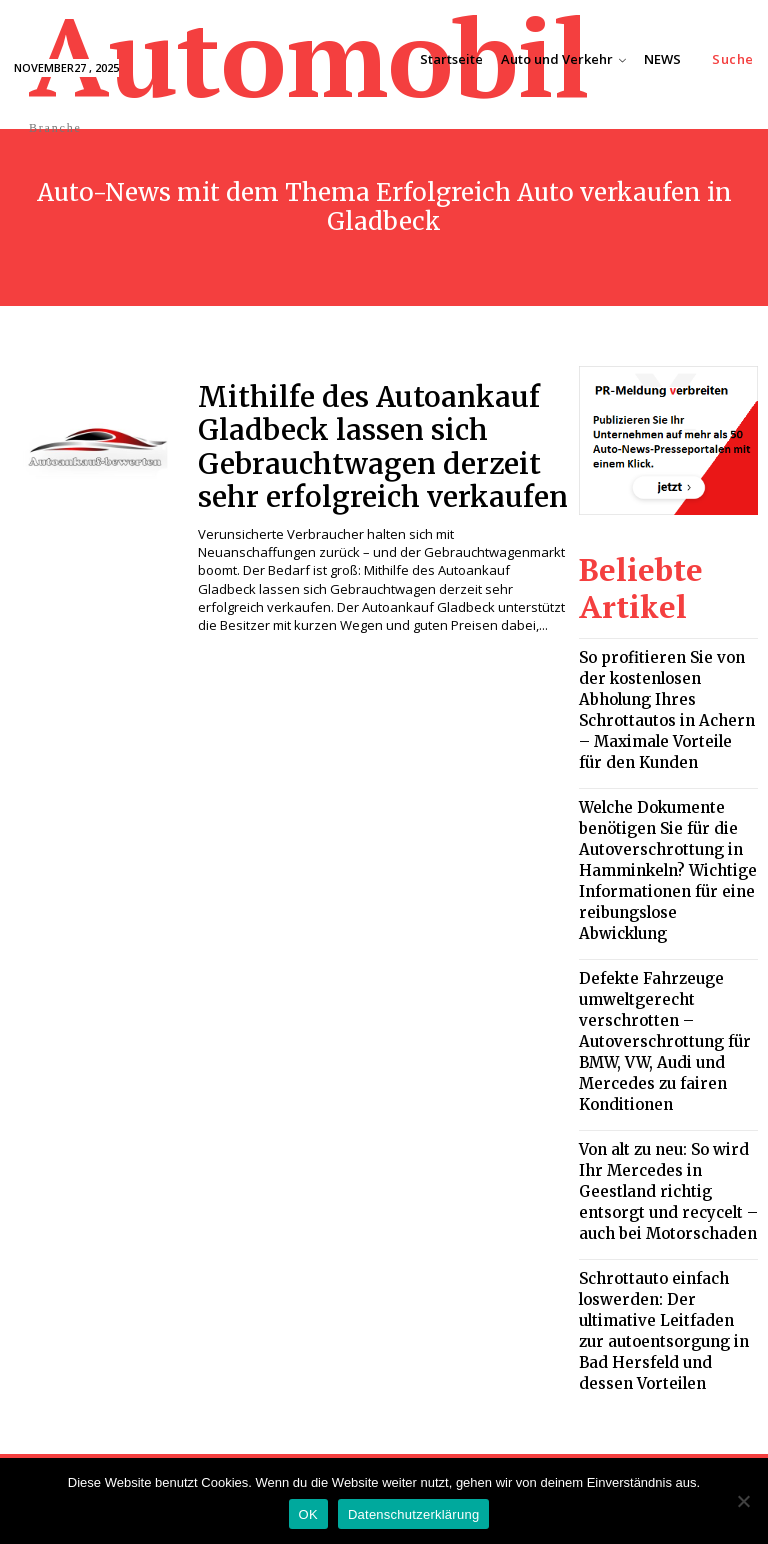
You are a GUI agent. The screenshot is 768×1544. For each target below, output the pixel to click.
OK (308, 1514)
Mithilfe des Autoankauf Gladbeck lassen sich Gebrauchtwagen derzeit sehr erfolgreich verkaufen (373, 437)
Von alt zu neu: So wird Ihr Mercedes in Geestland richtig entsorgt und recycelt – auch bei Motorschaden (660, 1029)
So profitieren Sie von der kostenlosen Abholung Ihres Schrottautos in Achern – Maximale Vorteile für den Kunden (667, 672)
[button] (733, 59)
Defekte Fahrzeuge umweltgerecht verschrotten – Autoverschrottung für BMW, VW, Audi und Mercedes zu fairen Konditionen (668, 913)
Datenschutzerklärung (413, 1514)
